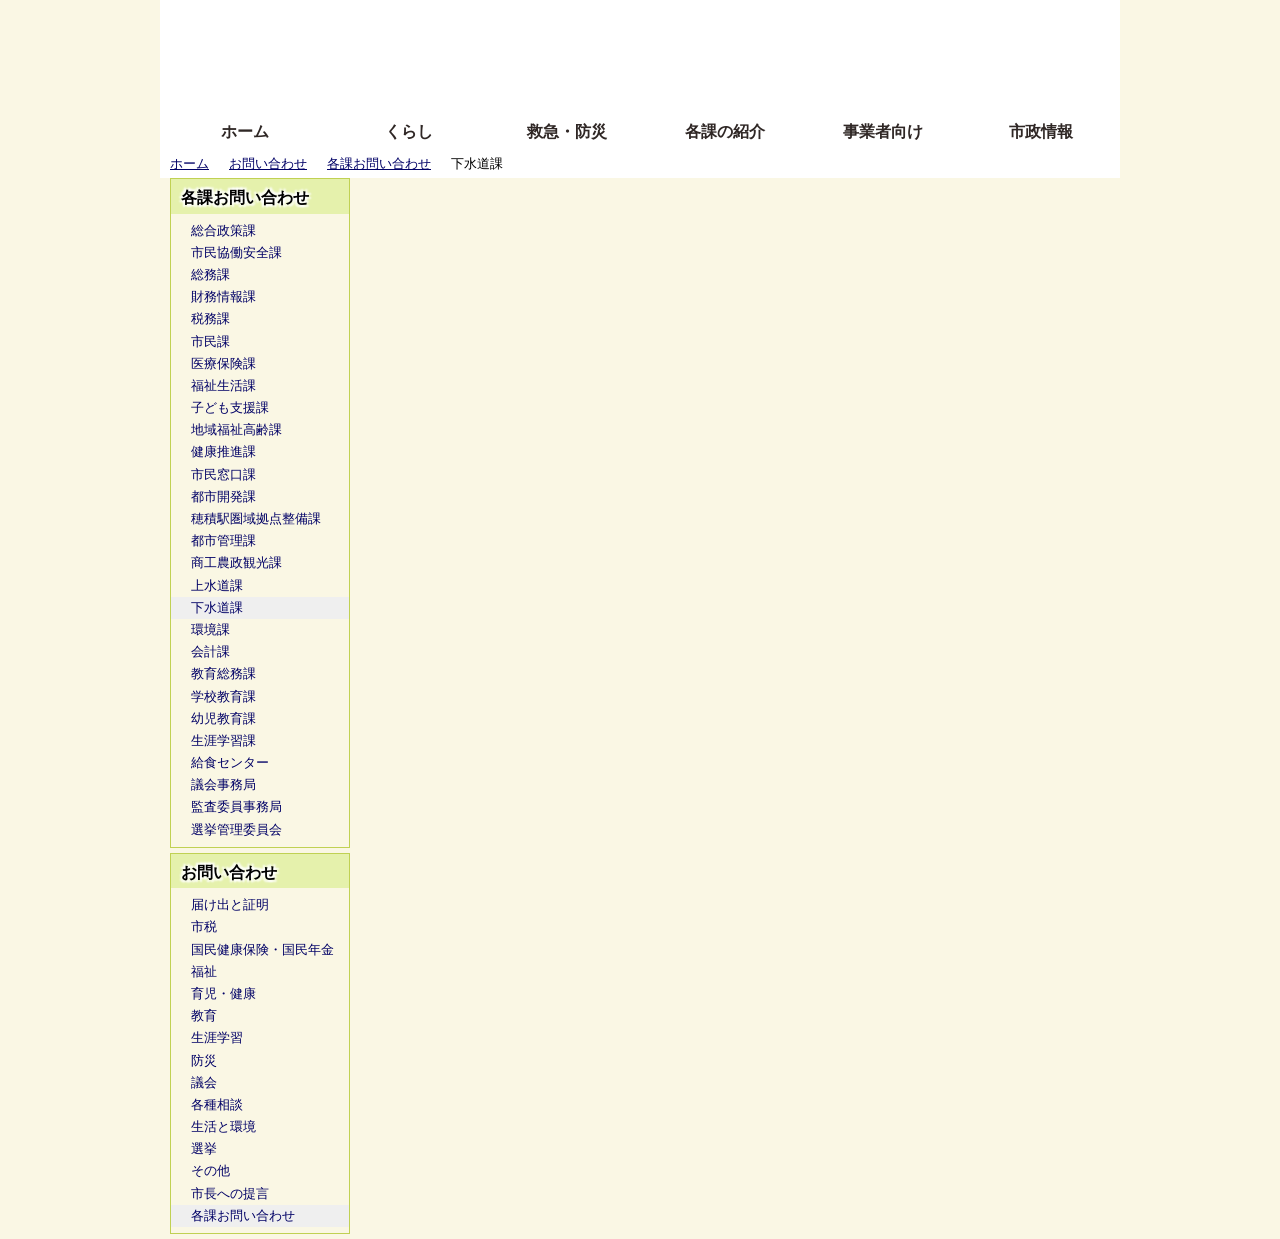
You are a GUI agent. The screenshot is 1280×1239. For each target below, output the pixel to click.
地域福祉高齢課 (236, 429)
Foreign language (510, 52)
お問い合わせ (268, 163)
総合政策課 (223, 230)
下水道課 (217, 607)
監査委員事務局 (236, 806)
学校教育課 (223, 696)
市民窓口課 (223, 474)
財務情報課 (223, 296)
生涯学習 (217, 1037)
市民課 (210, 341)
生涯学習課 (223, 740)
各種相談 (217, 1104)
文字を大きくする (657, 52)
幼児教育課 (223, 718)
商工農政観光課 (236, 562)
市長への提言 (230, 1193)
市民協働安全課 (236, 252)
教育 (204, 1015)
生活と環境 (223, 1126)
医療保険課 (223, 363)
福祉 (204, 971)
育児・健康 (223, 993)
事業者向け (883, 131)
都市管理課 (223, 540)
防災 (204, 1060)
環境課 (210, 629)
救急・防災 (567, 131)
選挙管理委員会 (236, 829)
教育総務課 (223, 673)
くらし (409, 131)
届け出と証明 (230, 904)
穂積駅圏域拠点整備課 (256, 518)
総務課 (210, 274)
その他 (210, 1170)
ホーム (245, 131)
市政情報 (1041, 131)
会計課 (210, 651)
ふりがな (480, 22)
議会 (204, 1082)
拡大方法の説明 (494, 82)
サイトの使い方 (617, 82)
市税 (204, 926)
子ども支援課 (230, 407)
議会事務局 (223, 784)
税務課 (210, 318)
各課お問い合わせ (379, 163)
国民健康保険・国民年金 (262, 949)
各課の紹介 (725, 131)
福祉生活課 (223, 385)
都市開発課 (223, 496)
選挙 (204, 1148)
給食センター (230, 762)
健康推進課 (223, 451)
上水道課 (217, 585)
